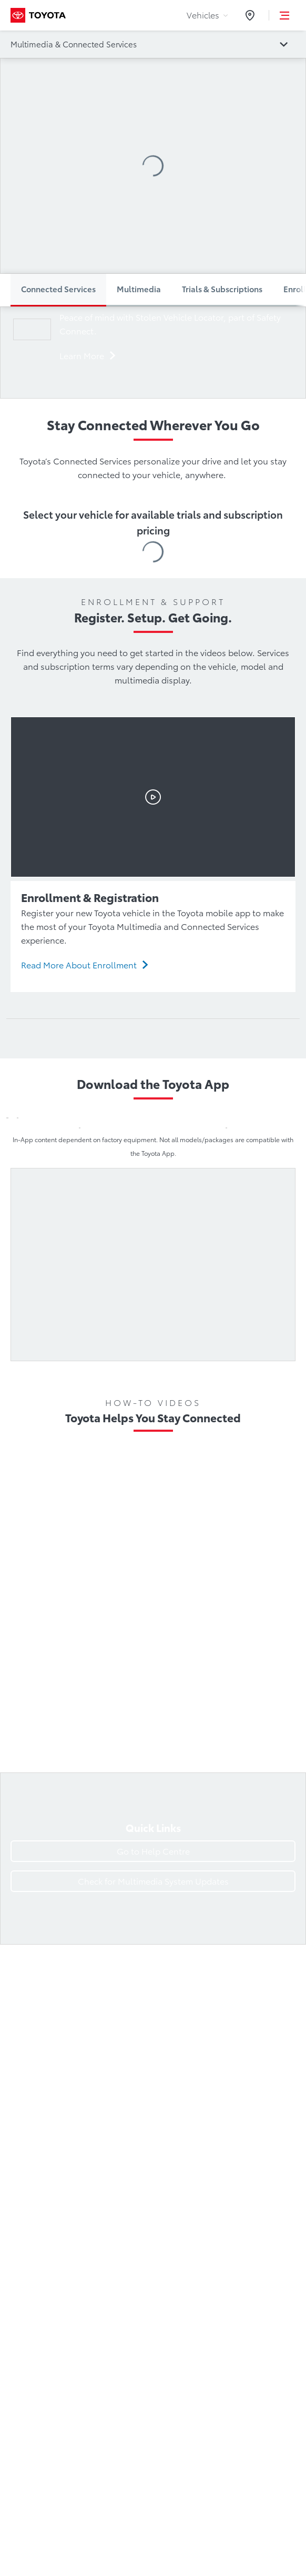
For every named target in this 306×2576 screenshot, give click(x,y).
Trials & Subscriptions (222, 289)
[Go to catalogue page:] (153, 44)
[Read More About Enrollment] (85, 965)
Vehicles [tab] (207, 15)
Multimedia (139, 289)
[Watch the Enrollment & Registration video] (153, 797)
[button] (285, 15)
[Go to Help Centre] (153, 1851)
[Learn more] (88, 356)
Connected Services (58, 289)
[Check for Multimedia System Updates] (153, 1881)
